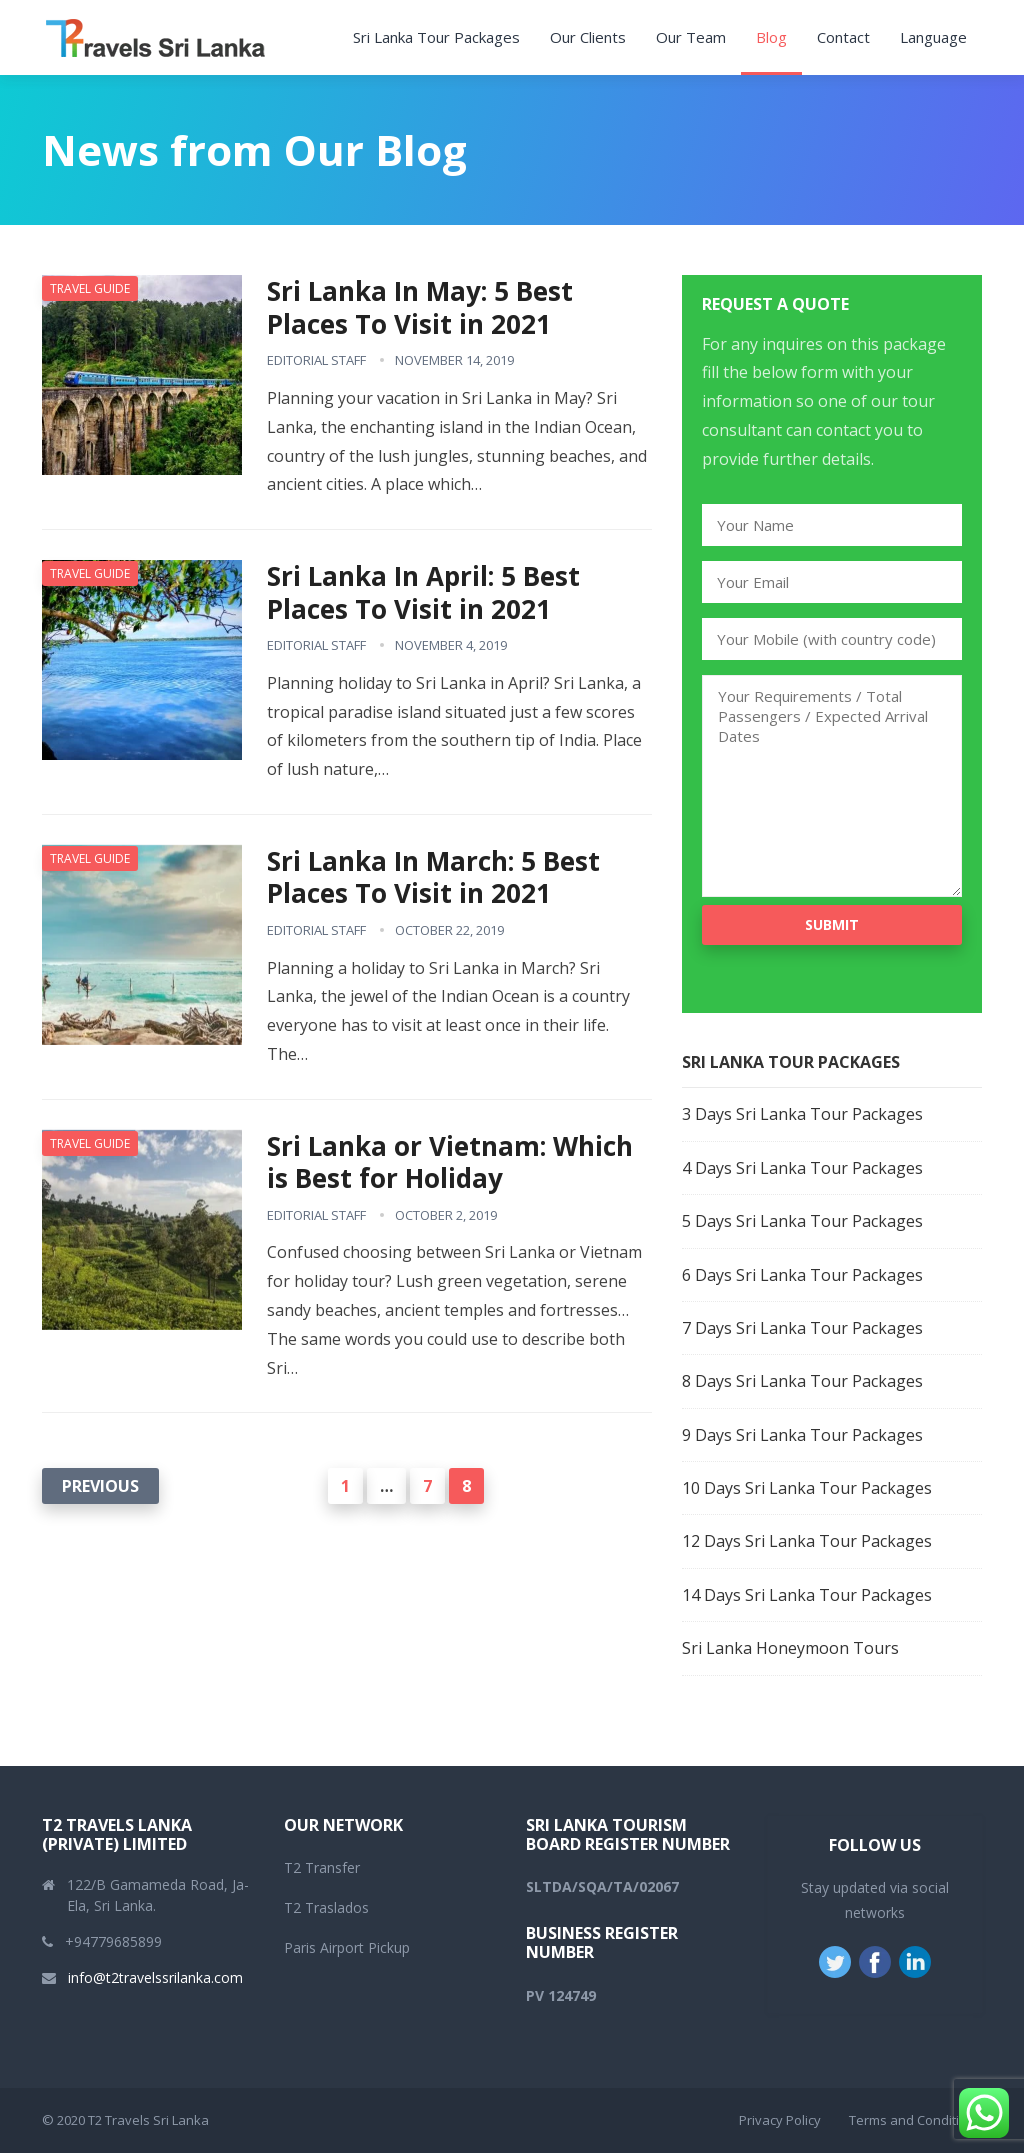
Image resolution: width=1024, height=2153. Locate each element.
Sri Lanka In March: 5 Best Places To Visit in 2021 (433, 877)
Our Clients (588, 37)
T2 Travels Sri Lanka (148, 2120)
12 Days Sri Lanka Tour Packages (807, 1541)
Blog (771, 37)
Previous (100, 1486)
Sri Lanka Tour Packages (436, 37)
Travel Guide (90, 288)
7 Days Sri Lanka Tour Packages (802, 1328)
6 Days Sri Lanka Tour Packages (802, 1275)
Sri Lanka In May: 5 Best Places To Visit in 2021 (420, 307)
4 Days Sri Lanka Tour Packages (802, 1168)
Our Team (691, 37)
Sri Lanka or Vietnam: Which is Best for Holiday (450, 1162)
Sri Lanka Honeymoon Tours (790, 1648)
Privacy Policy (780, 2120)
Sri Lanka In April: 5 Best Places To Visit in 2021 (423, 592)
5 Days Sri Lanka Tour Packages (802, 1221)
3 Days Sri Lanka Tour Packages (802, 1114)
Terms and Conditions (915, 2120)
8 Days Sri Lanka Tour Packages (802, 1381)
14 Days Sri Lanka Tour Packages (807, 1595)
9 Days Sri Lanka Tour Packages (802, 1435)
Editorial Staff (316, 360)
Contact (843, 37)
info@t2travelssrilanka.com (155, 1977)
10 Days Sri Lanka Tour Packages (807, 1488)
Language (933, 37)
